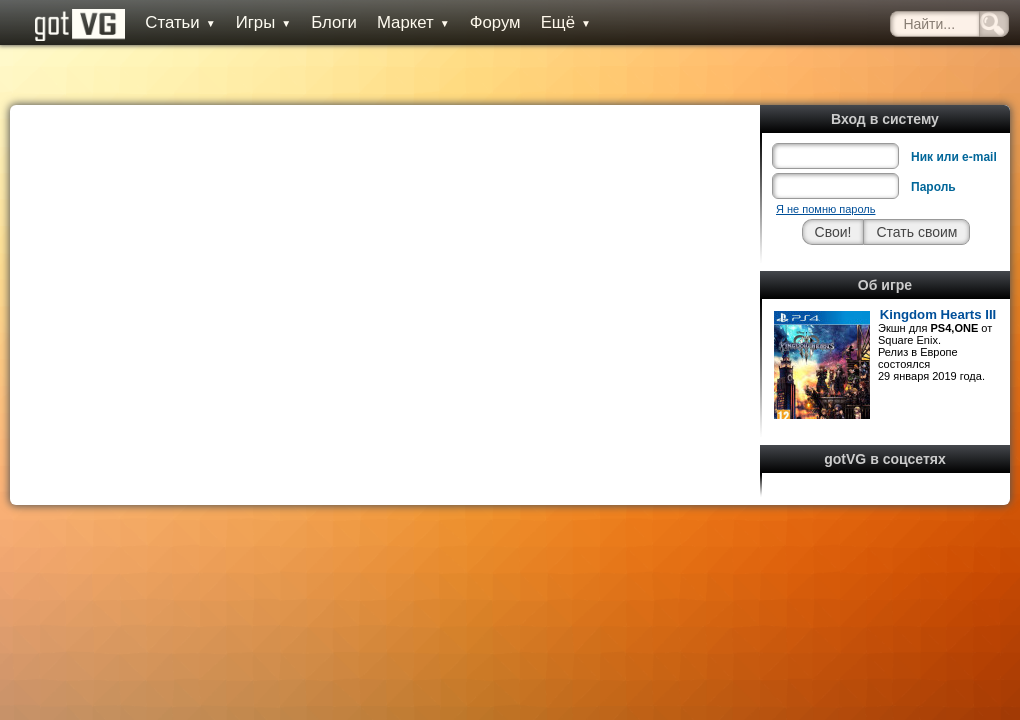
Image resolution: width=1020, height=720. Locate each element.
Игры (264, 22)
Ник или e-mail (954, 157)
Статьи (180, 22)
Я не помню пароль (825, 209)
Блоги (334, 22)
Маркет (413, 22)
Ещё (566, 22)
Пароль (933, 187)
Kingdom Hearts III (938, 314)
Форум (495, 22)
